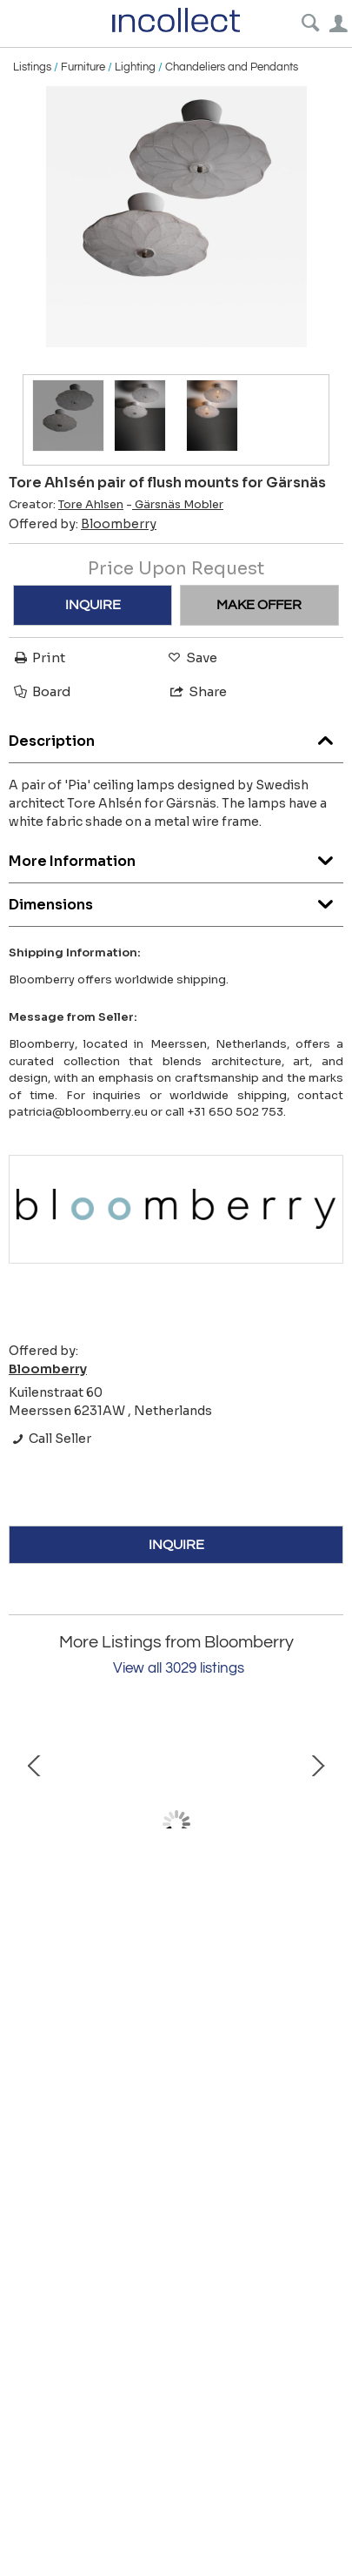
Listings (32, 67)
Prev (34, 1824)
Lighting (135, 67)
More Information (176, 857)
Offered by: (82, 524)
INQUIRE (93, 605)
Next (317, 1824)
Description (176, 737)
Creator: (66, 505)
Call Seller (50, 1438)
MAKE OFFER (259, 605)
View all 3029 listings (178, 1668)
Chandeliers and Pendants (231, 67)
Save (191, 657)
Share (197, 691)
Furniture (83, 67)
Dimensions (176, 900)
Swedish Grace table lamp (176, 1940)
